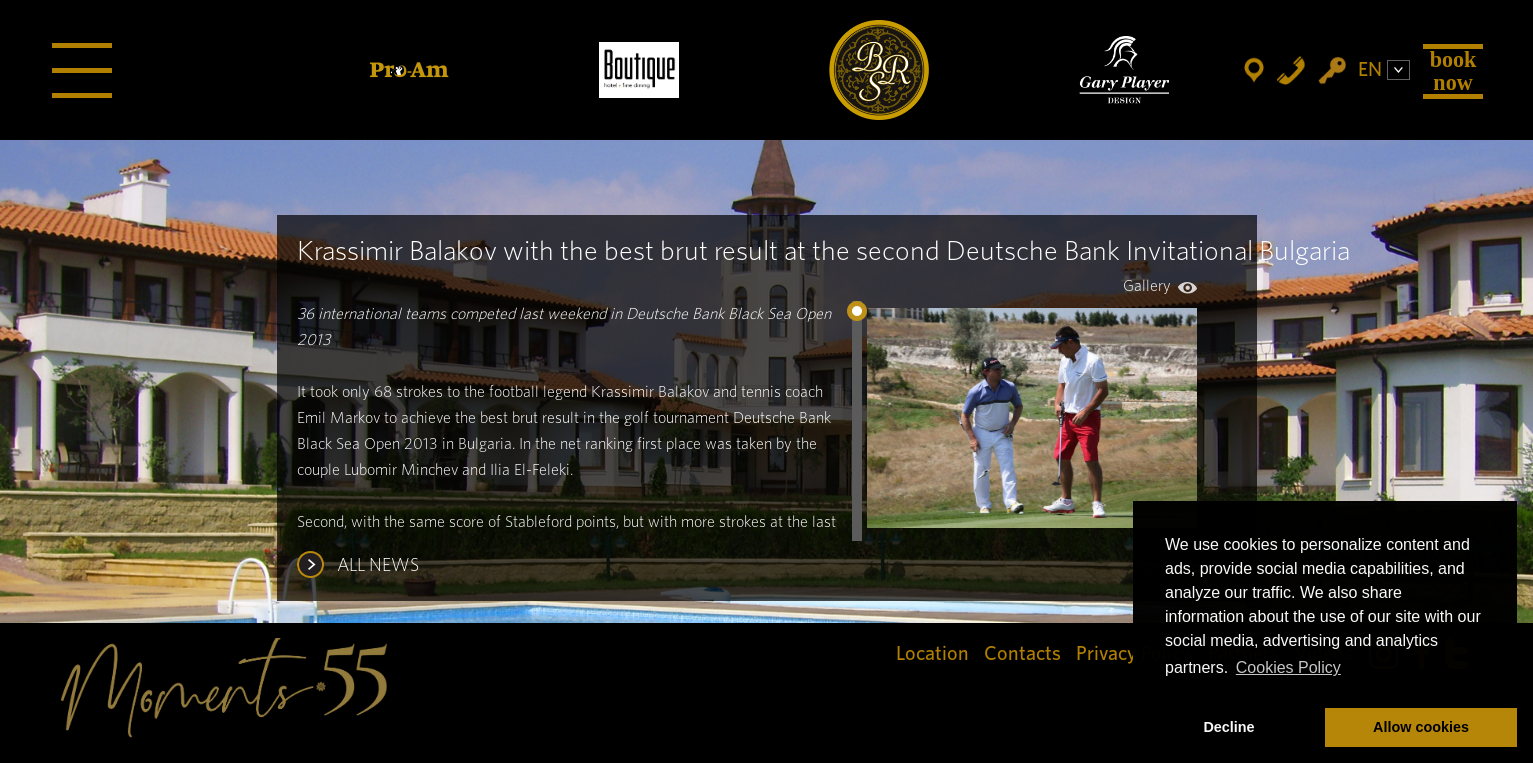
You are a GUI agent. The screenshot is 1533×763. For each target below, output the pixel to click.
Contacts (1022, 654)
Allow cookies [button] (1421, 727)
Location (932, 654)
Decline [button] (1228, 727)
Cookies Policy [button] (1288, 667)
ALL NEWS (378, 566)
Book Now (1453, 70)
